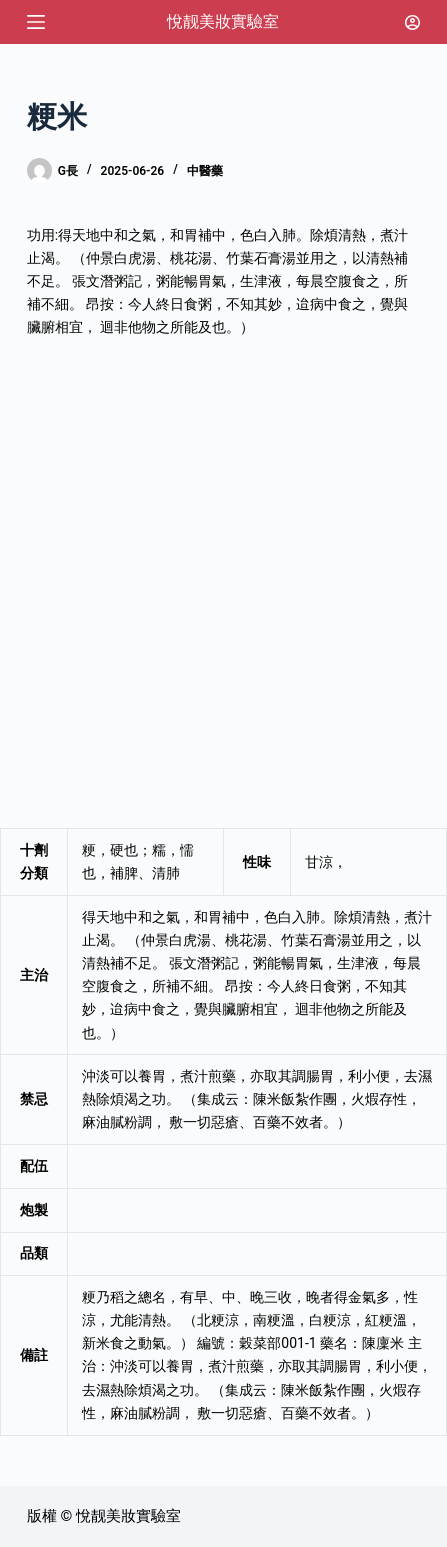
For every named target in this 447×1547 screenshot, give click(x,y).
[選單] (36, 22)
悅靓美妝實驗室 (223, 21)
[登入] (412, 22)
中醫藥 (205, 171)
